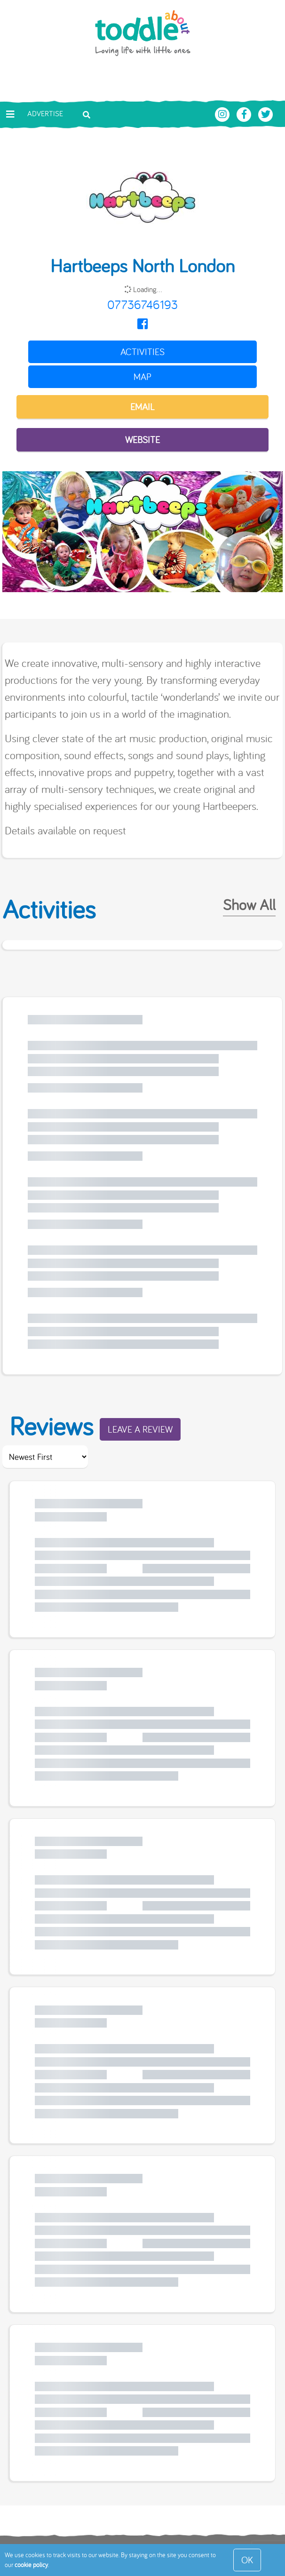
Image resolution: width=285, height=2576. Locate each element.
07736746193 (142, 304)
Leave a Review (140, 1429)
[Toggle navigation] (10, 114)
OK (247, 2560)
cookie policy (31, 2564)
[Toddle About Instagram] (223, 113)
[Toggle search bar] (86, 114)
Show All (249, 904)
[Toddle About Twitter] (266, 113)
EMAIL (142, 406)
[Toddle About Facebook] (245, 113)
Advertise (45, 113)
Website (142, 439)
